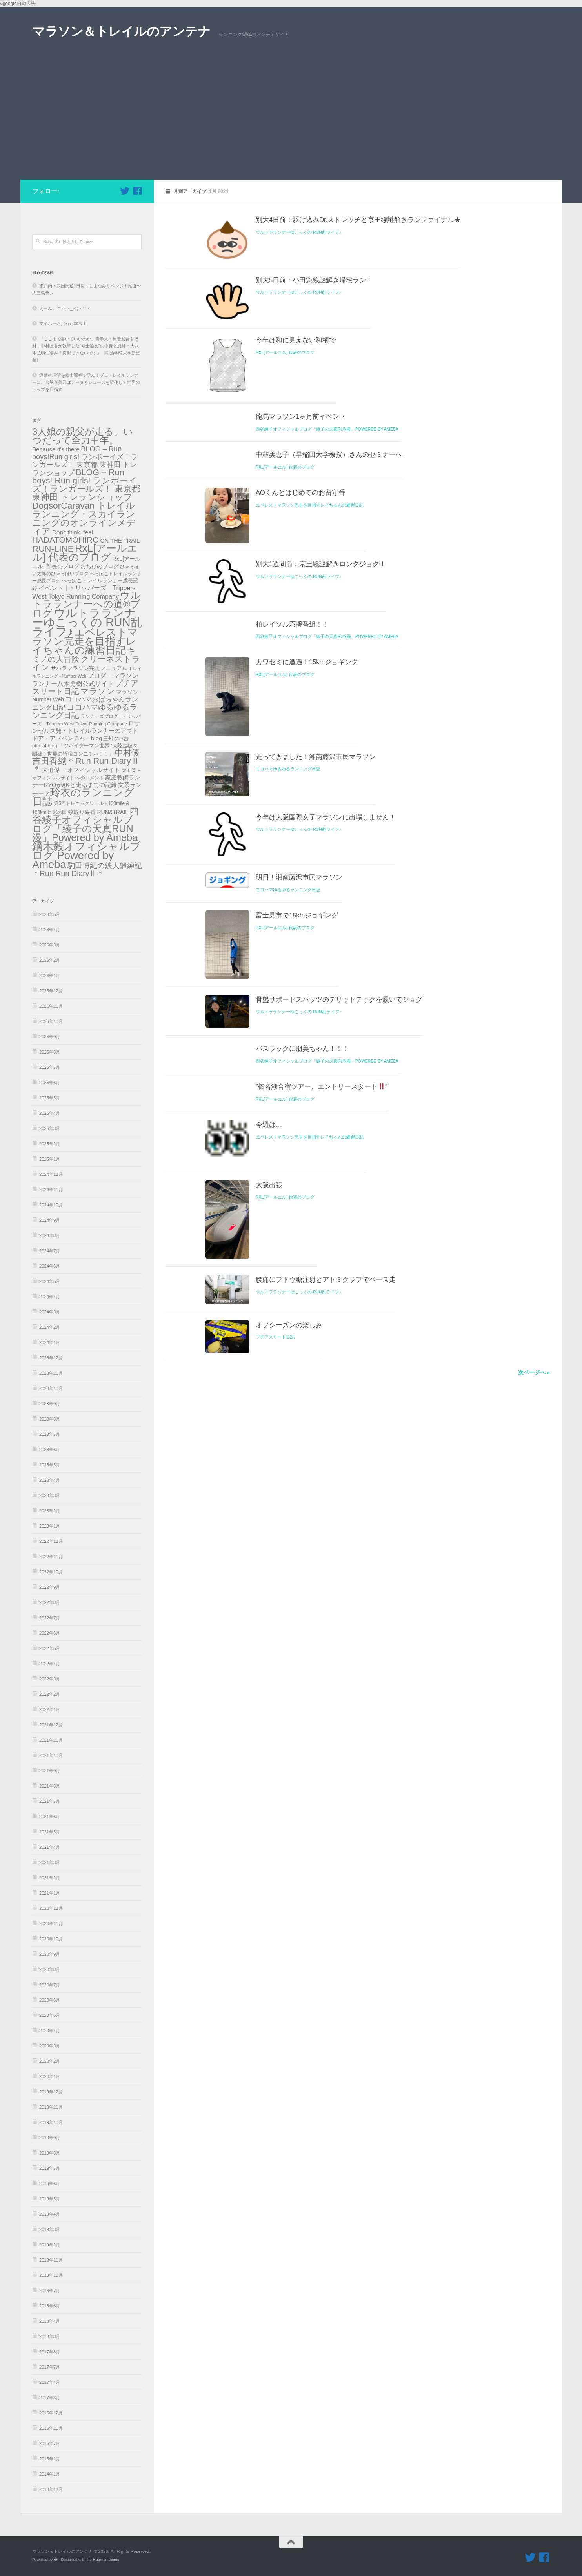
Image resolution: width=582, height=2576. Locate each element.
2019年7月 (49, 2168)
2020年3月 (49, 2046)
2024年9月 (49, 1220)
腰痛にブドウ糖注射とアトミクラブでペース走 (326, 1750)
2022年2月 (49, 1694)
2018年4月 (49, 2321)
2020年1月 (49, 2076)
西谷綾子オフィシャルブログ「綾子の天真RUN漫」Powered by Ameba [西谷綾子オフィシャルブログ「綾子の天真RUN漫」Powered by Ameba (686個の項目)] (85, 824)
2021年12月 (51, 1724)
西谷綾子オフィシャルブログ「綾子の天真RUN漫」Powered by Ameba (327, 544)
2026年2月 (49, 960)
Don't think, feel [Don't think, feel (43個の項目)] (72, 532)
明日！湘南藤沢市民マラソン (299, 1199)
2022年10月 (51, 1572)
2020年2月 (49, 2061)
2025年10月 (51, 1021)
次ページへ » (534, 1883)
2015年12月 (51, 2413)
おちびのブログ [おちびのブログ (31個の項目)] (99, 566)
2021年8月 (49, 1786)
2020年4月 (49, 2030)
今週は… (269, 1530)
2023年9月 (49, 1403)
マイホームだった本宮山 (63, 323)
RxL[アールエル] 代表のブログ (285, 421)
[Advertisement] (291, 121)
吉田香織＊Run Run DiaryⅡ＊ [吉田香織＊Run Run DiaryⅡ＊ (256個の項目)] (86, 765)
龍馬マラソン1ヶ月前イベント (301, 531)
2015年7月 (49, 2443)
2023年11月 (51, 1373)
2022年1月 (49, 1709)
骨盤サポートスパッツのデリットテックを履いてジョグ (339, 1379)
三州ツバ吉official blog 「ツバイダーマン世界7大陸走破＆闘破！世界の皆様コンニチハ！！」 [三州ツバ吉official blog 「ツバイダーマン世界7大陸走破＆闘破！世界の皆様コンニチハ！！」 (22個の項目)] (85, 746)
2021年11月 (51, 1740)
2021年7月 (49, 1801)
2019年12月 (51, 2091)
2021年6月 (49, 1816)
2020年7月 (49, 1984)
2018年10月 (51, 2275)
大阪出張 (269, 1625)
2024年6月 (49, 1266)
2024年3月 (49, 1312)
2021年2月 (49, 1877)
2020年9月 (49, 1954)
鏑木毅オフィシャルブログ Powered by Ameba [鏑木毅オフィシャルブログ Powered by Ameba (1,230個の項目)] (86, 855)
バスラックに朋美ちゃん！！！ (302, 1454)
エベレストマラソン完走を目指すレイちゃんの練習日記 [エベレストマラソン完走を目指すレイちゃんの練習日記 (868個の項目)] (85, 641)
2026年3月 (49, 945)
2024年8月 (49, 1235)
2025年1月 (49, 1159)
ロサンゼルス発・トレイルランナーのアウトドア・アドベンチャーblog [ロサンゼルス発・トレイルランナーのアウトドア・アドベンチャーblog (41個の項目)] (86, 730)
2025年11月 (51, 1006)
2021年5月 (49, 1831)
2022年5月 (49, 1648)
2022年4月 (49, 1663)
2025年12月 (51, 990)
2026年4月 (49, 929)
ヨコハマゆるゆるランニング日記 (288, 1022)
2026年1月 (49, 975)
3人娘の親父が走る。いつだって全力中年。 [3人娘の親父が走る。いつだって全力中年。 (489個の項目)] (82, 435)
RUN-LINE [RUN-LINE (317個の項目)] (53, 549)
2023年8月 (49, 1419)
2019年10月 (51, 2122)
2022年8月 (49, 1602)
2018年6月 (49, 2306)
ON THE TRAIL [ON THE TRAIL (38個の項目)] (120, 541)
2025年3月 (49, 1128)
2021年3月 (49, 1862)
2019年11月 (51, 2107)
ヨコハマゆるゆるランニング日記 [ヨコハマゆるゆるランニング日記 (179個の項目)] (84, 711)
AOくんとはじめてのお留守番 (300, 607)
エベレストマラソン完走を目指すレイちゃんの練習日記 (310, 620)
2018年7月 (49, 2290)
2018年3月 (49, 2336)
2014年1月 (49, 2474)
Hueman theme (106, 2559)
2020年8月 (49, 1969)
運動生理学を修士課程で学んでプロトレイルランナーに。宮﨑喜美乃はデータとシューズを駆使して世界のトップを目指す (86, 382)
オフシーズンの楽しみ (289, 1818)
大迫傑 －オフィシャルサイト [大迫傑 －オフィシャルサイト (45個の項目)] (81, 770)
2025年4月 (49, 1113)
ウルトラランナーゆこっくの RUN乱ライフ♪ (298, 232)
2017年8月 (49, 2351)
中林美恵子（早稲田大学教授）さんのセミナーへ (329, 569)
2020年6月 (49, 2000)
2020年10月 (51, 1939)
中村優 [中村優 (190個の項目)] (127, 752)
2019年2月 (49, 2244)
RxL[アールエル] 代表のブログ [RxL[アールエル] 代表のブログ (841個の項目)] (85, 552)
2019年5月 (49, 2198)
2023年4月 (49, 1480)
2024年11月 (51, 1189)
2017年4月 (49, 2382)
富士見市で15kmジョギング (297, 1242)
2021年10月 (51, 1755)
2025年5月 (49, 1097)
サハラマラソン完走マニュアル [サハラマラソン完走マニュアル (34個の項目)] (89, 668)
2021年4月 (49, 1847)
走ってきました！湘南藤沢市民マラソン (316, 1010)
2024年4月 (49, 1296)
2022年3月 (49, 1679)
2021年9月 (49, 1770)
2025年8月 (49, 1052)
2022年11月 (51, 1556)
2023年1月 (49, 1526)
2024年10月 (51, 1205)
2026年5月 (49, 914)
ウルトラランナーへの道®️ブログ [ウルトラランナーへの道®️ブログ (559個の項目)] (86, 604)
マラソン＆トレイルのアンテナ (121, 31)
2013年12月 (51, 2489)
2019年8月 (49, 2153)
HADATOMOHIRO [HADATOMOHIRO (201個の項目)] (65, 539)
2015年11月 (51, 2428)
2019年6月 (49, 2183)
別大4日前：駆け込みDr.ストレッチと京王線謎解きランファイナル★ (358, 219)
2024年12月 (51, 1174)
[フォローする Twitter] (124, 191)
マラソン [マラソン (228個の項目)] (97, 691)
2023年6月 (49, 1449)
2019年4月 (49, 2214)
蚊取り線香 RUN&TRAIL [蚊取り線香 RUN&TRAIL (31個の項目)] (98, 812)
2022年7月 (49, 1617)
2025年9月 (49, 1036)
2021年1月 (49, 1893)
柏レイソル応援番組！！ (292, 816)
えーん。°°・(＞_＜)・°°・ (65, 308)
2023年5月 (49, 1464)
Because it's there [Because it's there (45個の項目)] (56, 449)
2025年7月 (49, 1067)
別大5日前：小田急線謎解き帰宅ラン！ (314, 314)
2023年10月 (51, 1388)
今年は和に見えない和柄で (296, 408)
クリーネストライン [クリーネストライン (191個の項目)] (86, 663)
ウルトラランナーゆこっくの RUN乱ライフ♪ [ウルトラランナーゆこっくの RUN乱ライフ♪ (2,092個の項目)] (87, 622)
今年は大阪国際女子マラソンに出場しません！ (326, 1104)
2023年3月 (49, 1495)
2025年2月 (49, 1143)
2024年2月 (49, 1327)
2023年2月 (49, 1510)
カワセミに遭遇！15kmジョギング (307, 854)
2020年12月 (51, 1908)
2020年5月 (49, 2015)
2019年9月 (49, 2137)
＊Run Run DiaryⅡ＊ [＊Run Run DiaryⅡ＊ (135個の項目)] (68, 873)
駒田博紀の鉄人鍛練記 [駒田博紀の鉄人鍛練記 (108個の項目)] (104, 865)
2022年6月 (49, 1633)
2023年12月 (51, 1357)
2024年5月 (49, 1281)
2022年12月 (51, 1541)
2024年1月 (49, 1342)
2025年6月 (49, 1082)
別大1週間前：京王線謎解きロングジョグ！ (321, 721)
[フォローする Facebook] (137, 191)
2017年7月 (49, 2367)
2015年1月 (49, 2458)
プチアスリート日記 (275, 1830)
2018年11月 (51, 2260)
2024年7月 (49, 1250)
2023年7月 (49, 1434)
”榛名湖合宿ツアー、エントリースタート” (321, 1492)
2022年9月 (49, 1587)
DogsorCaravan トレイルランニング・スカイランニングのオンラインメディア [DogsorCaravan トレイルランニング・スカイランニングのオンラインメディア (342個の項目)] (84, 518)
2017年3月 (49, 2397)
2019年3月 (49, 2229)
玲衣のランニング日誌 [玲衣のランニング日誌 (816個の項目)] (83, 797)
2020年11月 (51, 1923)
